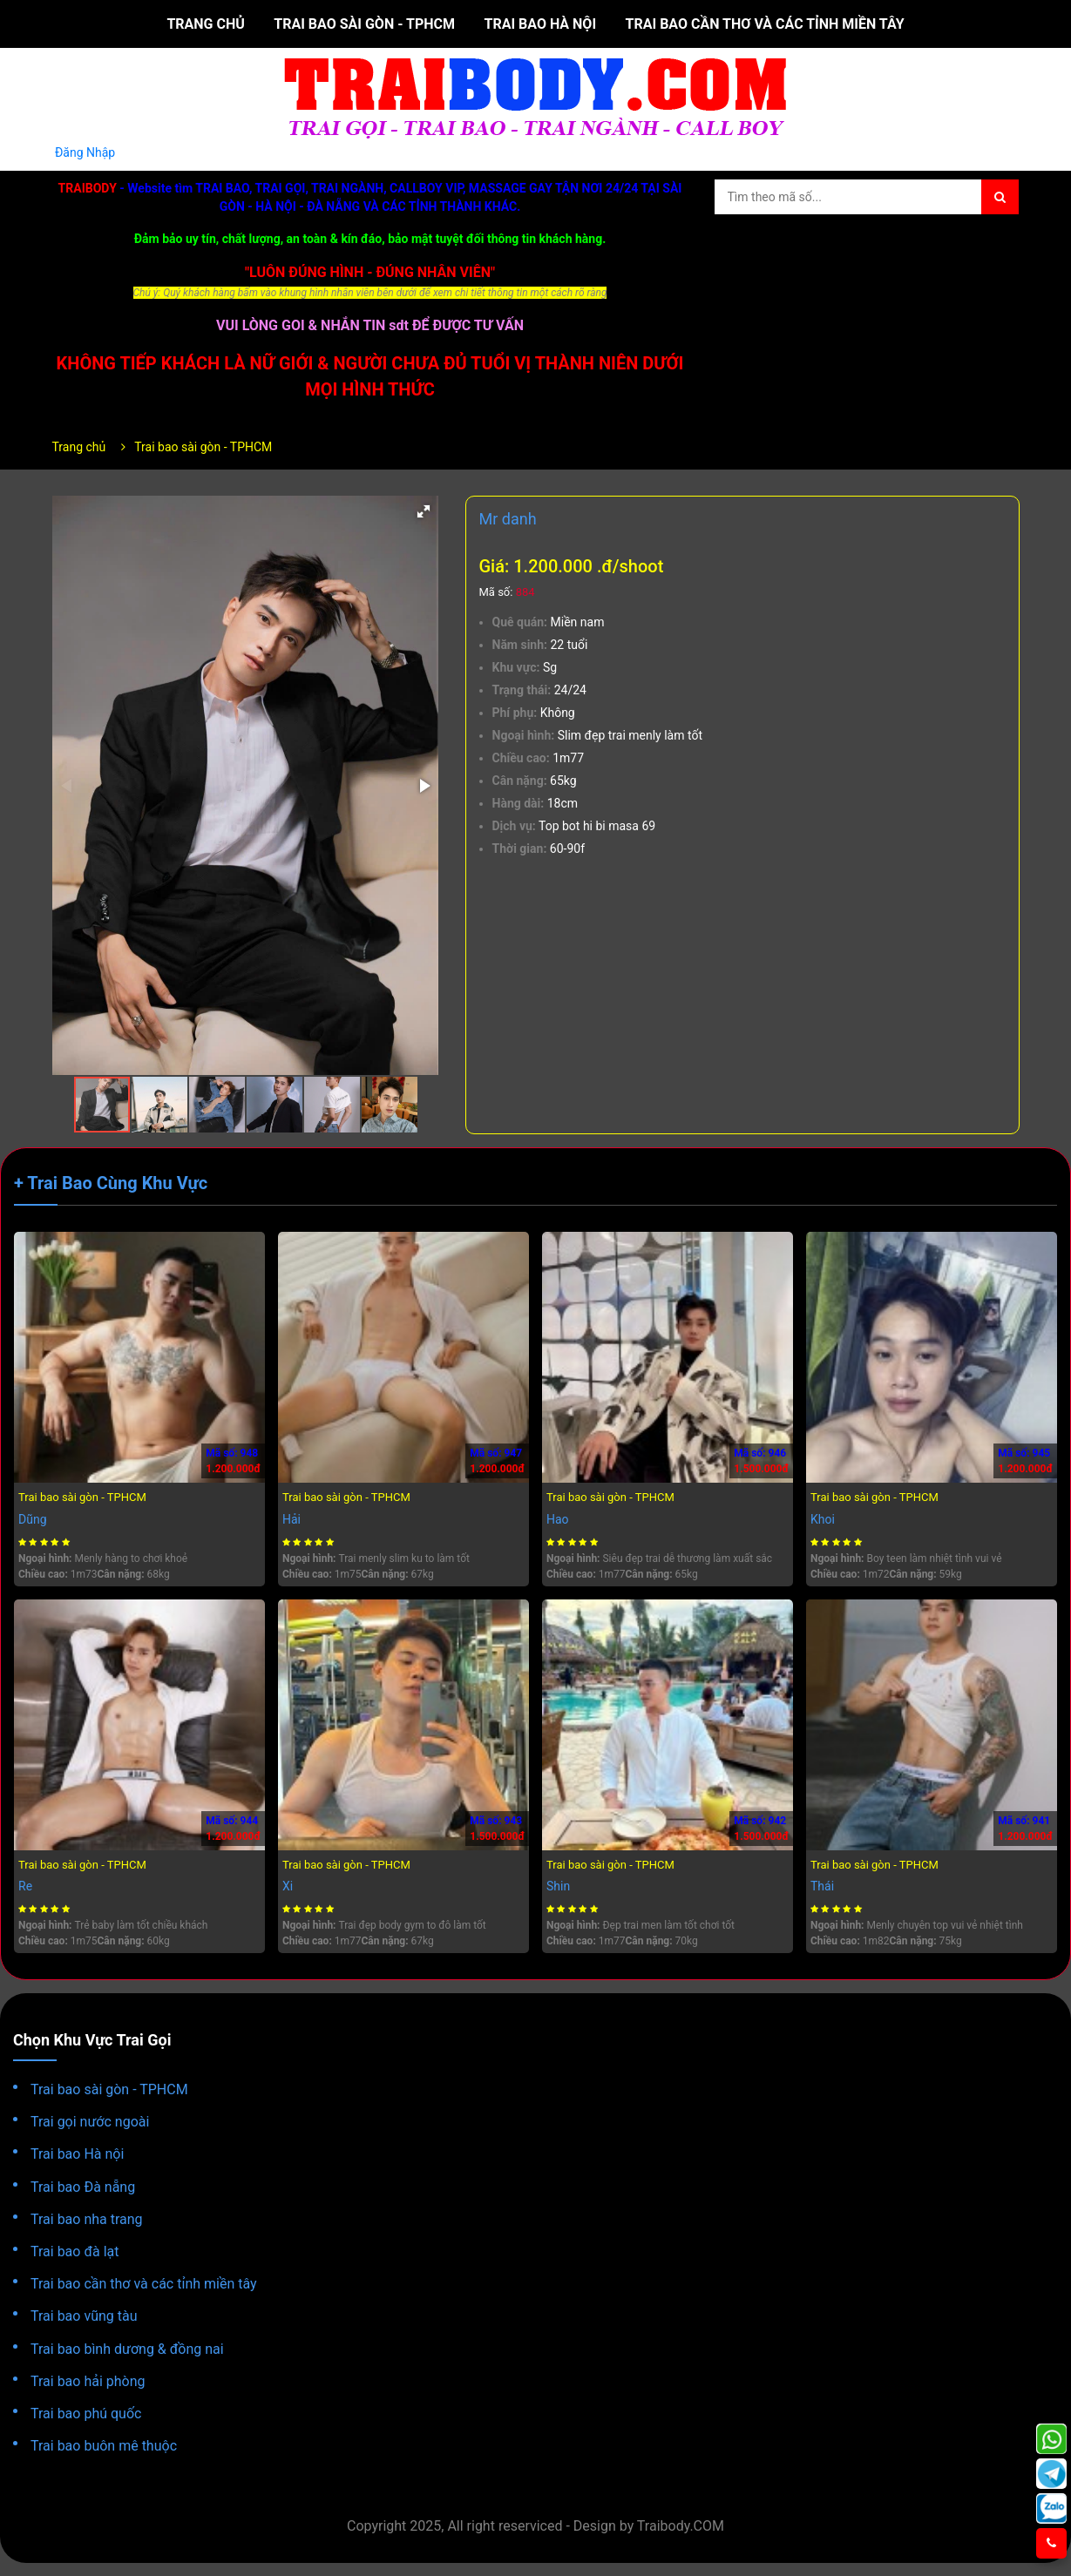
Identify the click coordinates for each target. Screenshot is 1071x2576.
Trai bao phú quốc (86, 2413)
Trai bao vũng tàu (84, 2316)
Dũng (32, 1519)
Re (25, 1886)
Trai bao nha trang (87, 2219)
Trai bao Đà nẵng (83, 2187)
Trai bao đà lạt (75, 2251)
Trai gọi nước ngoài (90, 2121)
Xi (287, 1886)
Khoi (822, 1519)
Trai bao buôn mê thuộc (104, 2445)
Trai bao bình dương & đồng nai (127, 2349)
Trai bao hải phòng (88, 2381)
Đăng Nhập (85, 152)
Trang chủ (205, 24)
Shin (558, 1886)
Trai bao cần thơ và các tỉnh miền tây (765, 24)
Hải (291, 1519)
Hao (557, 1519)
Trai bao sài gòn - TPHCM (364, 24)
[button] (423, 511)
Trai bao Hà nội (541, 24)
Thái (822, 1886)
